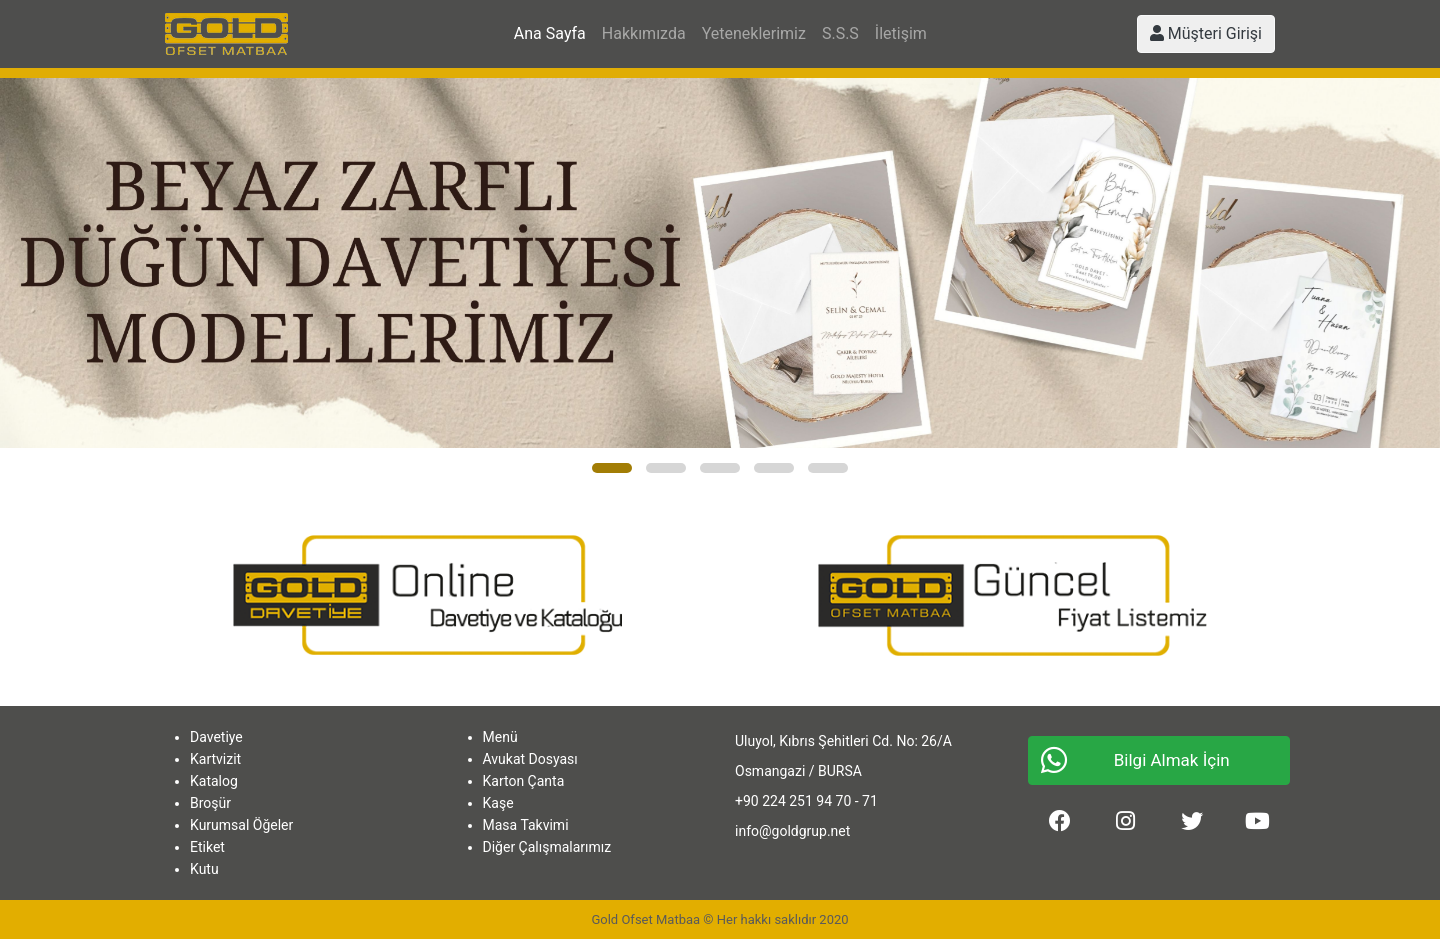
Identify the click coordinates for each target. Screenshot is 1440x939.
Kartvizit (215, 759)
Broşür (210, 803)
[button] (612, 468)
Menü (500, 737)
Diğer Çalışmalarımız (547, 847)
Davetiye (216, 737)
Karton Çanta (524, 781)
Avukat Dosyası (530, 759)
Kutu (204, 869)
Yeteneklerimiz (754, 33)
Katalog (214, 781)
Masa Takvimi (526, 825)
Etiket (207, 847)
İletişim (901, 33)
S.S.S (840, 33)
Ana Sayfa (550, 33)
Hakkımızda (644, 33)
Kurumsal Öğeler (241, 825)
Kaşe (498, 803)
